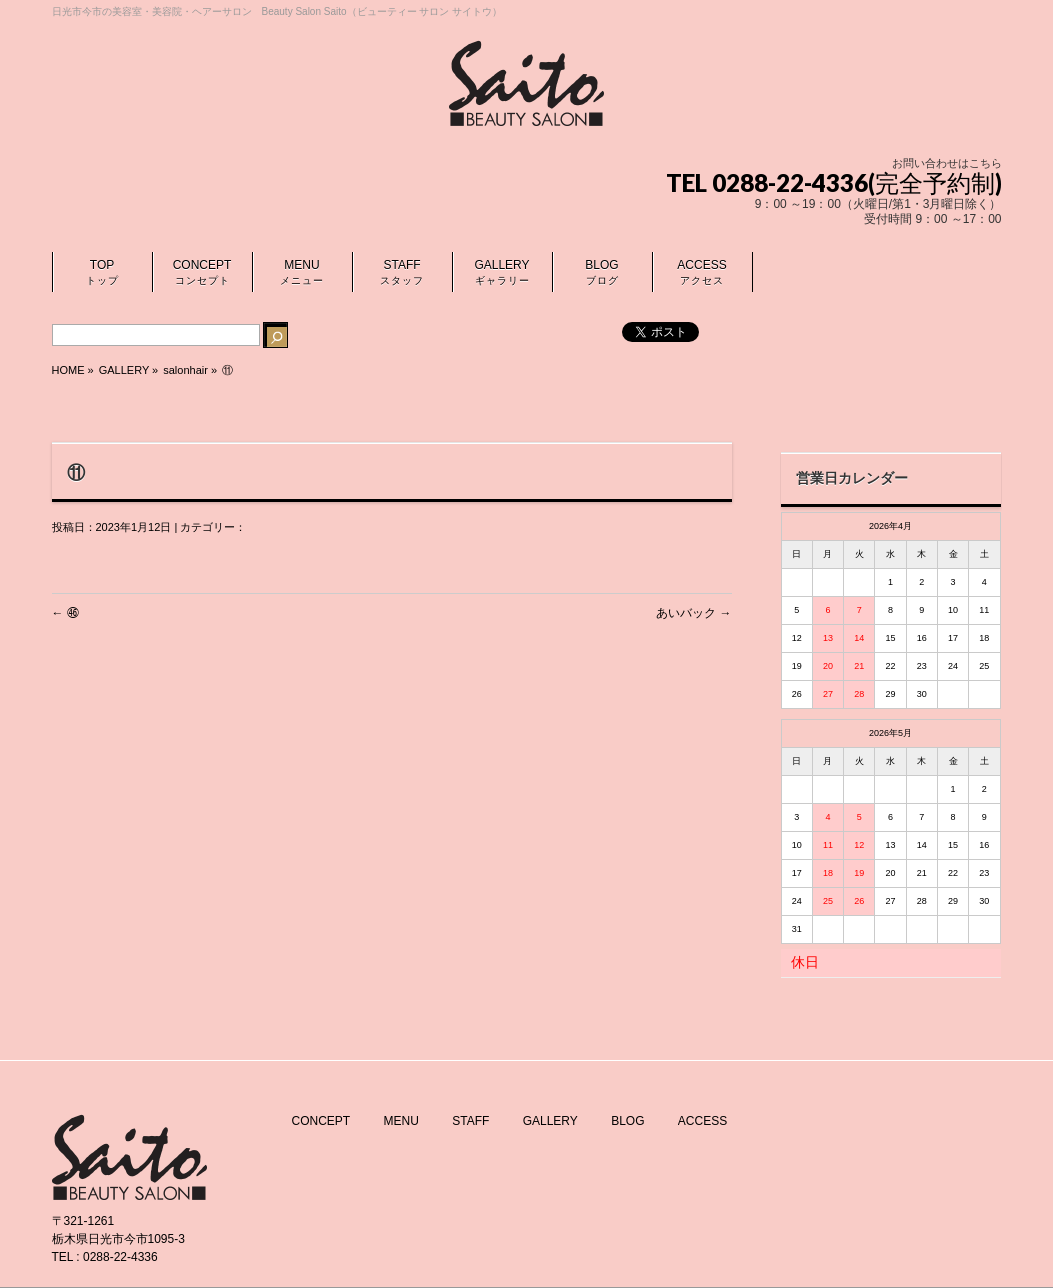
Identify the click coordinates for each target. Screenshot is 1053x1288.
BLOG (627, 1121)
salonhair (185, 370)
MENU (401, 1121)
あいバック (693, 613)
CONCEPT (321, 1121)
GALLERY (550, 1121)
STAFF (470, 1121)
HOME (68, 370)
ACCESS (702, 1121)
